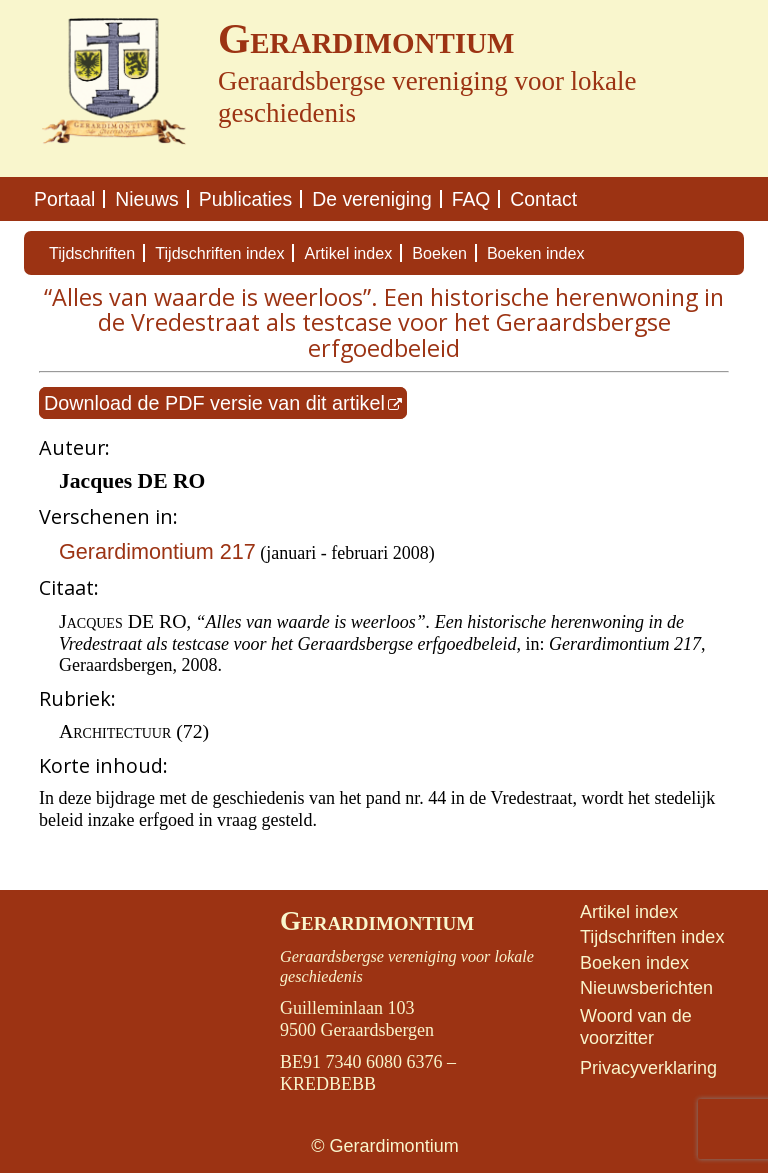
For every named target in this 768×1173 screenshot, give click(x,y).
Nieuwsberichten (646, 988)
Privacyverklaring (648, 1068)
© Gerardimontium (384, 1146)
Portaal (64, 199)
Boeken (439, 253)
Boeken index (536, 253)
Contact (543, 199)
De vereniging (371, 199)
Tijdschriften (92, 253)
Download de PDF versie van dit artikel (214, 403)
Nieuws (146, 199)
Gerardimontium (377, 921)
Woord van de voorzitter (636, 1027)
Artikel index (348, 253)
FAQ (471, 199)
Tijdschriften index (219, 253)
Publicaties (246, 199)
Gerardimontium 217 (157, 551)
